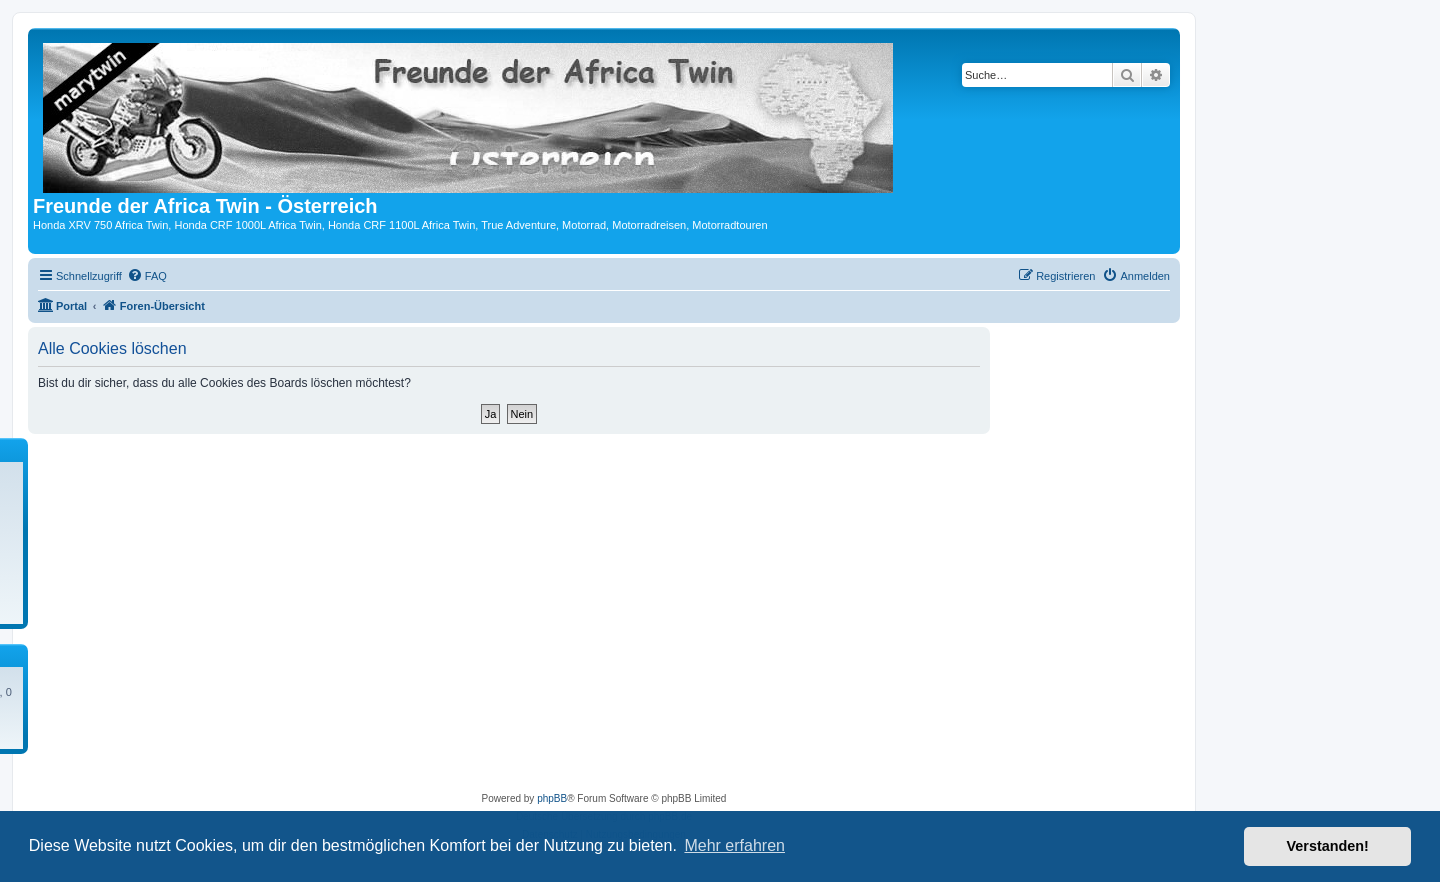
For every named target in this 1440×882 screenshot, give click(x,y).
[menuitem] (147, 276)
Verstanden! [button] (1328, 846)
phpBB (552, 798)
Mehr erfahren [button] (734, 845)
